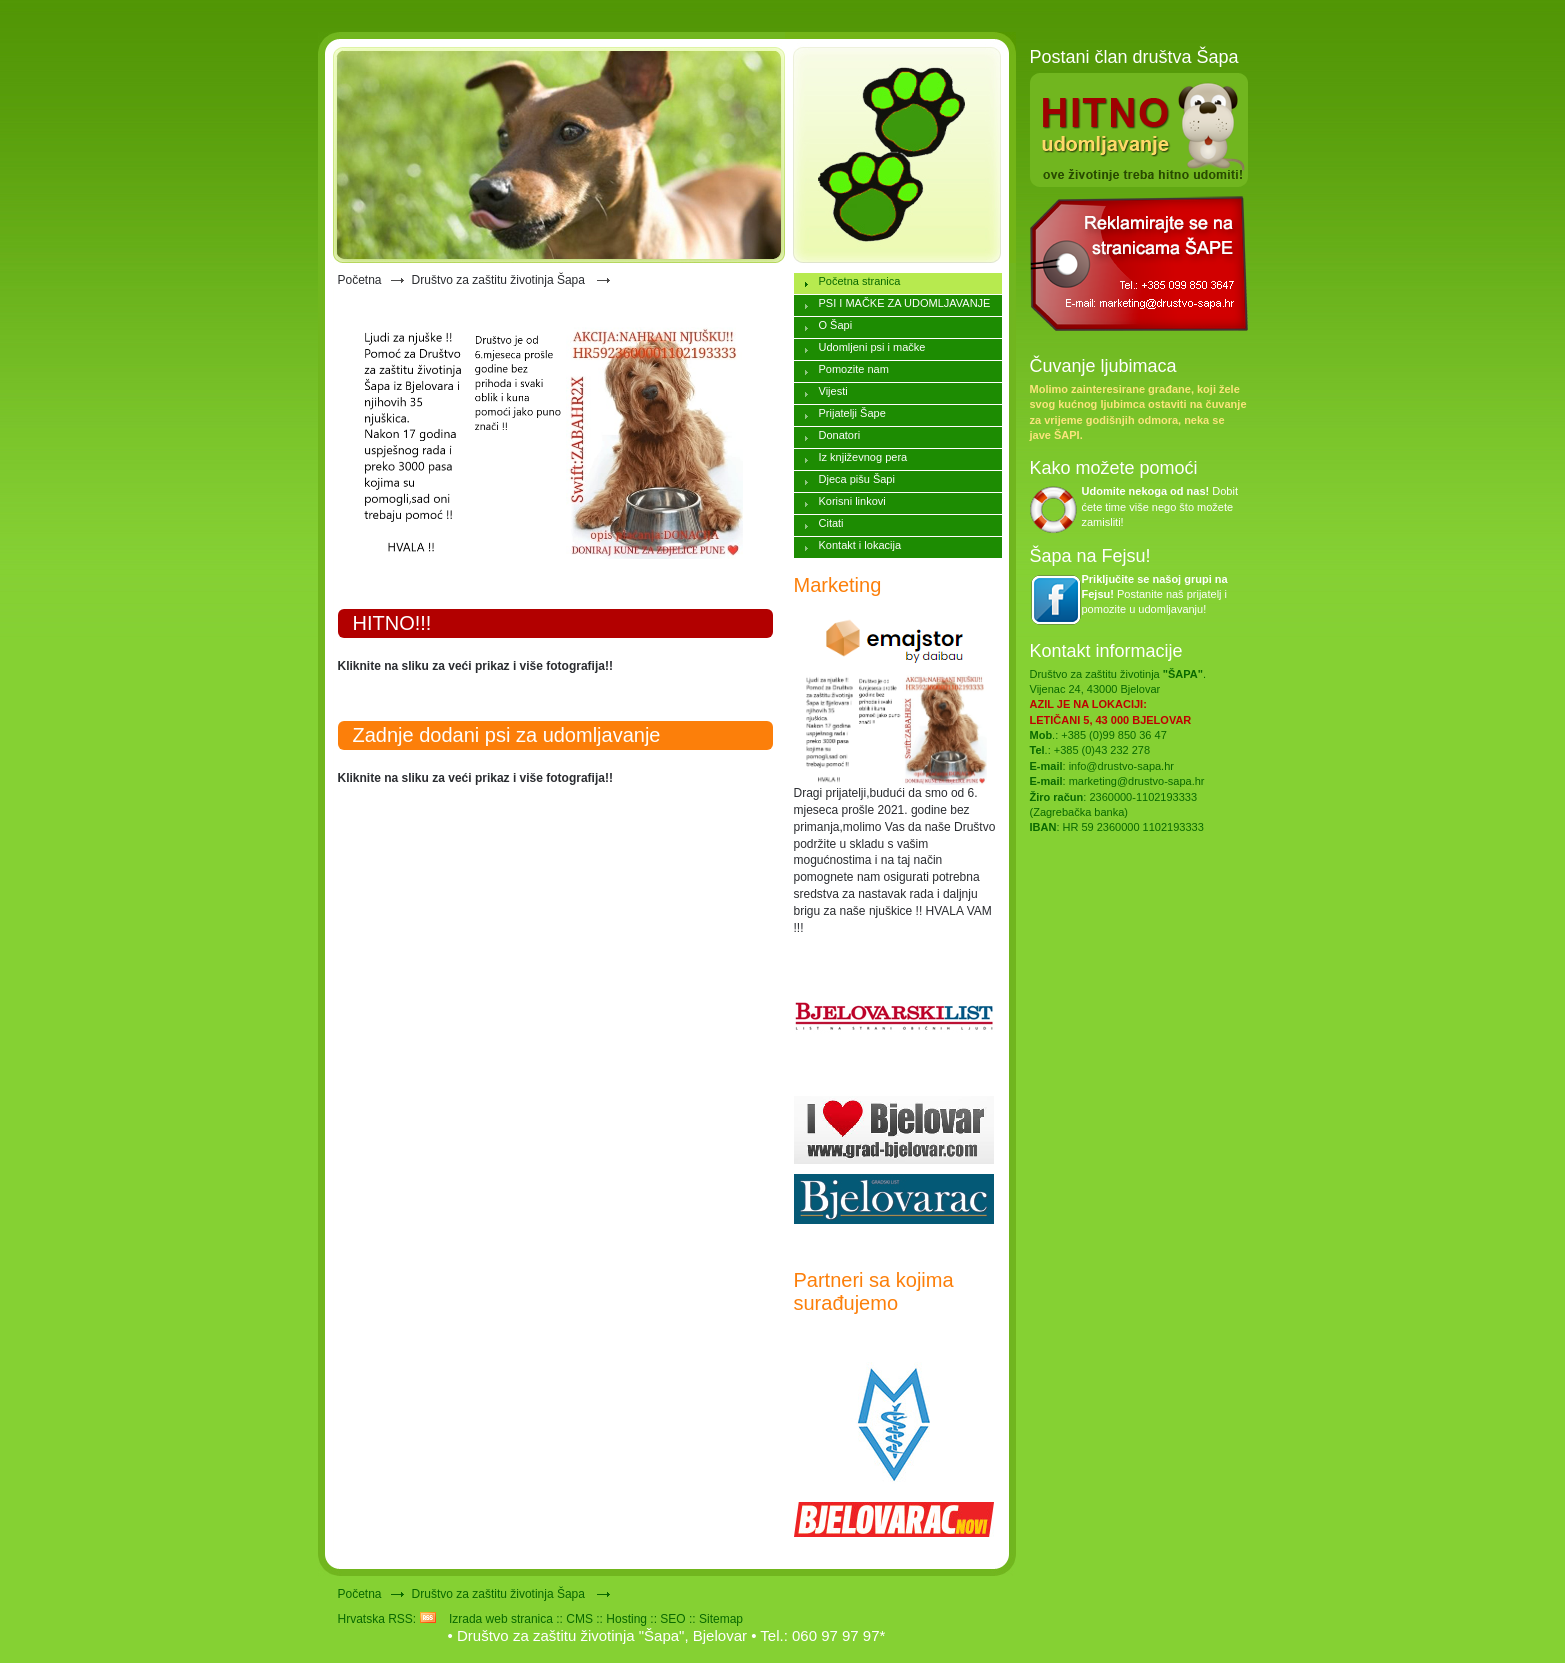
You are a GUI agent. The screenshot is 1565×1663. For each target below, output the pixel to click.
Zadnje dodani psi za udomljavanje (507, 735)
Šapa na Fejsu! (1090, 556)
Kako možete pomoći (1114, 468)
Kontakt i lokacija (860, 545)
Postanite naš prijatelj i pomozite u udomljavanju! (1155, 594)
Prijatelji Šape (852, 413)
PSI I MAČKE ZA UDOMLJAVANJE (905, 303)
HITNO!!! (392, 623)
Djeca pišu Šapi (857, 479)
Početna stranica (860, 281)
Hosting (626, 1619)
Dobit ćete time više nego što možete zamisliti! (1160, 506)
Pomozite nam (854, 369)
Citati (831, 523)
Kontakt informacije (1106, 651)
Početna (360, 280)
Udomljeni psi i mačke (872, 347)
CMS (579, 1619)
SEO (672, 1619)
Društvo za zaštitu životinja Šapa (500, 280)
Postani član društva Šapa (1134, 57)
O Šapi (836, 325)
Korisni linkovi (852, 501)
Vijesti (833, 391)
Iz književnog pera (863, 457)
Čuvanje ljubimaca (1103, 366)
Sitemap (721, 1619)
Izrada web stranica (501, 1619)
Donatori (840, 435)
